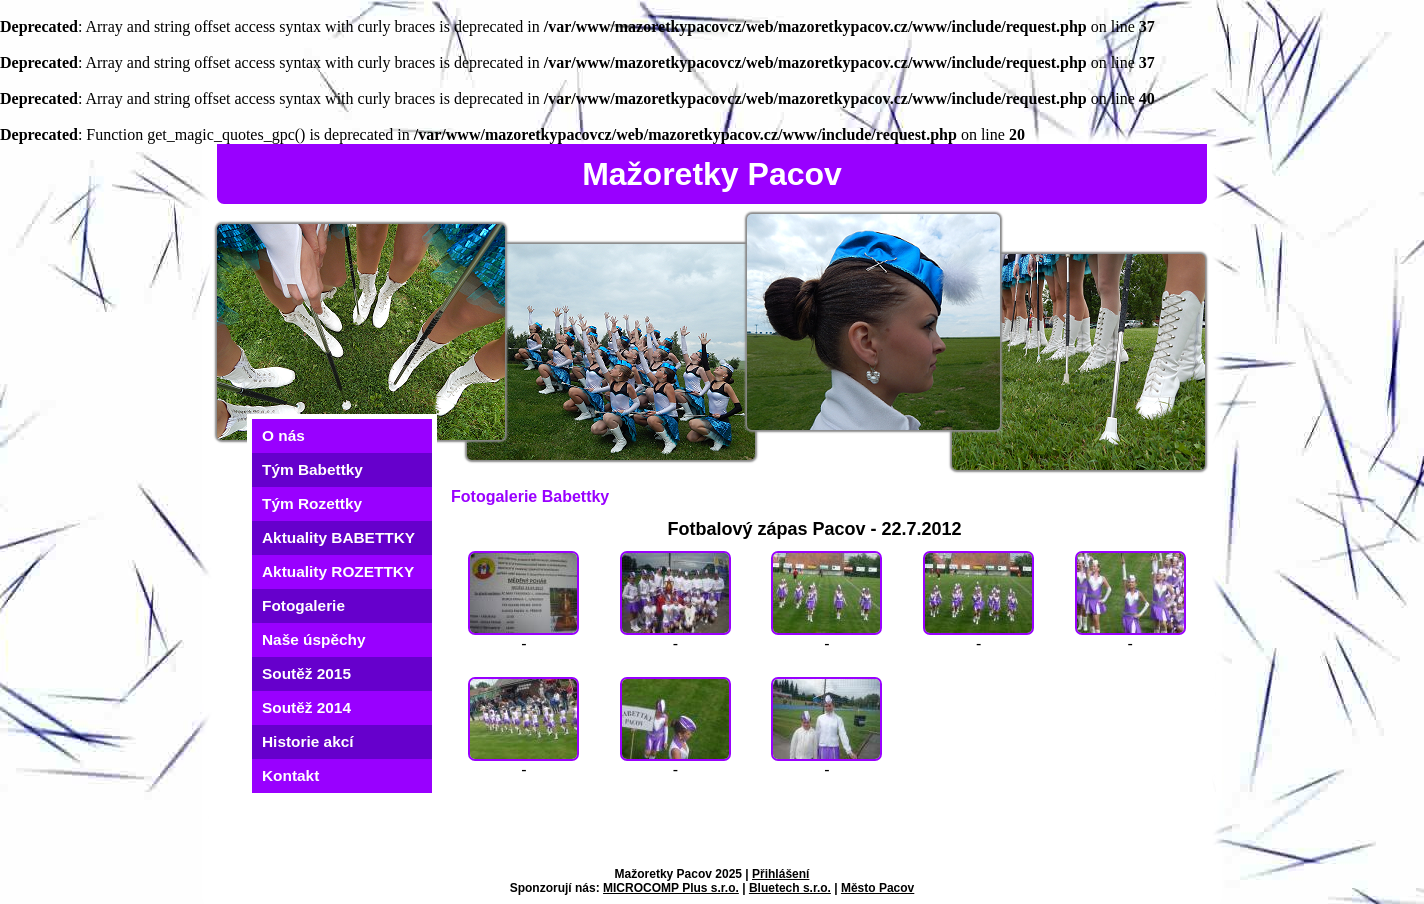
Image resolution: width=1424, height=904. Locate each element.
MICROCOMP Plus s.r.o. (671, 888)
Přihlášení (780, 874)
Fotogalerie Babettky (530, 496)
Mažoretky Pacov (712, 174)
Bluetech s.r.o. (790, 888)
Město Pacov (877, 888)
